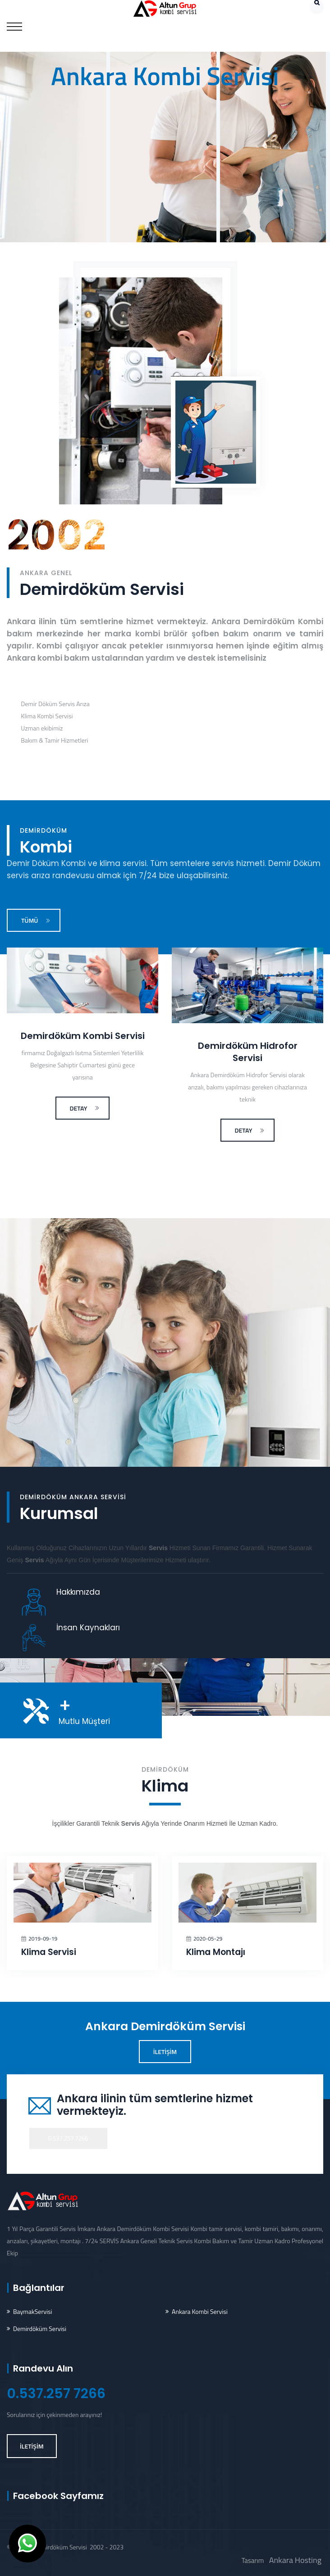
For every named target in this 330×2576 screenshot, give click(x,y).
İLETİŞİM (165, 2051)
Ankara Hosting (295, 2560)
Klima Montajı (215, 1952)
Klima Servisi (48, 1952)
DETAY (85, 1108)
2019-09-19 (42, 1938)
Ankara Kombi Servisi (200, 2311)
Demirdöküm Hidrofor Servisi (248, 1051)
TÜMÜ (35, 920)
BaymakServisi (32, 2311)
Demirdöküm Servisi (39, 2328)
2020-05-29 (207, 1938)
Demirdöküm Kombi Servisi (83, 1035)
